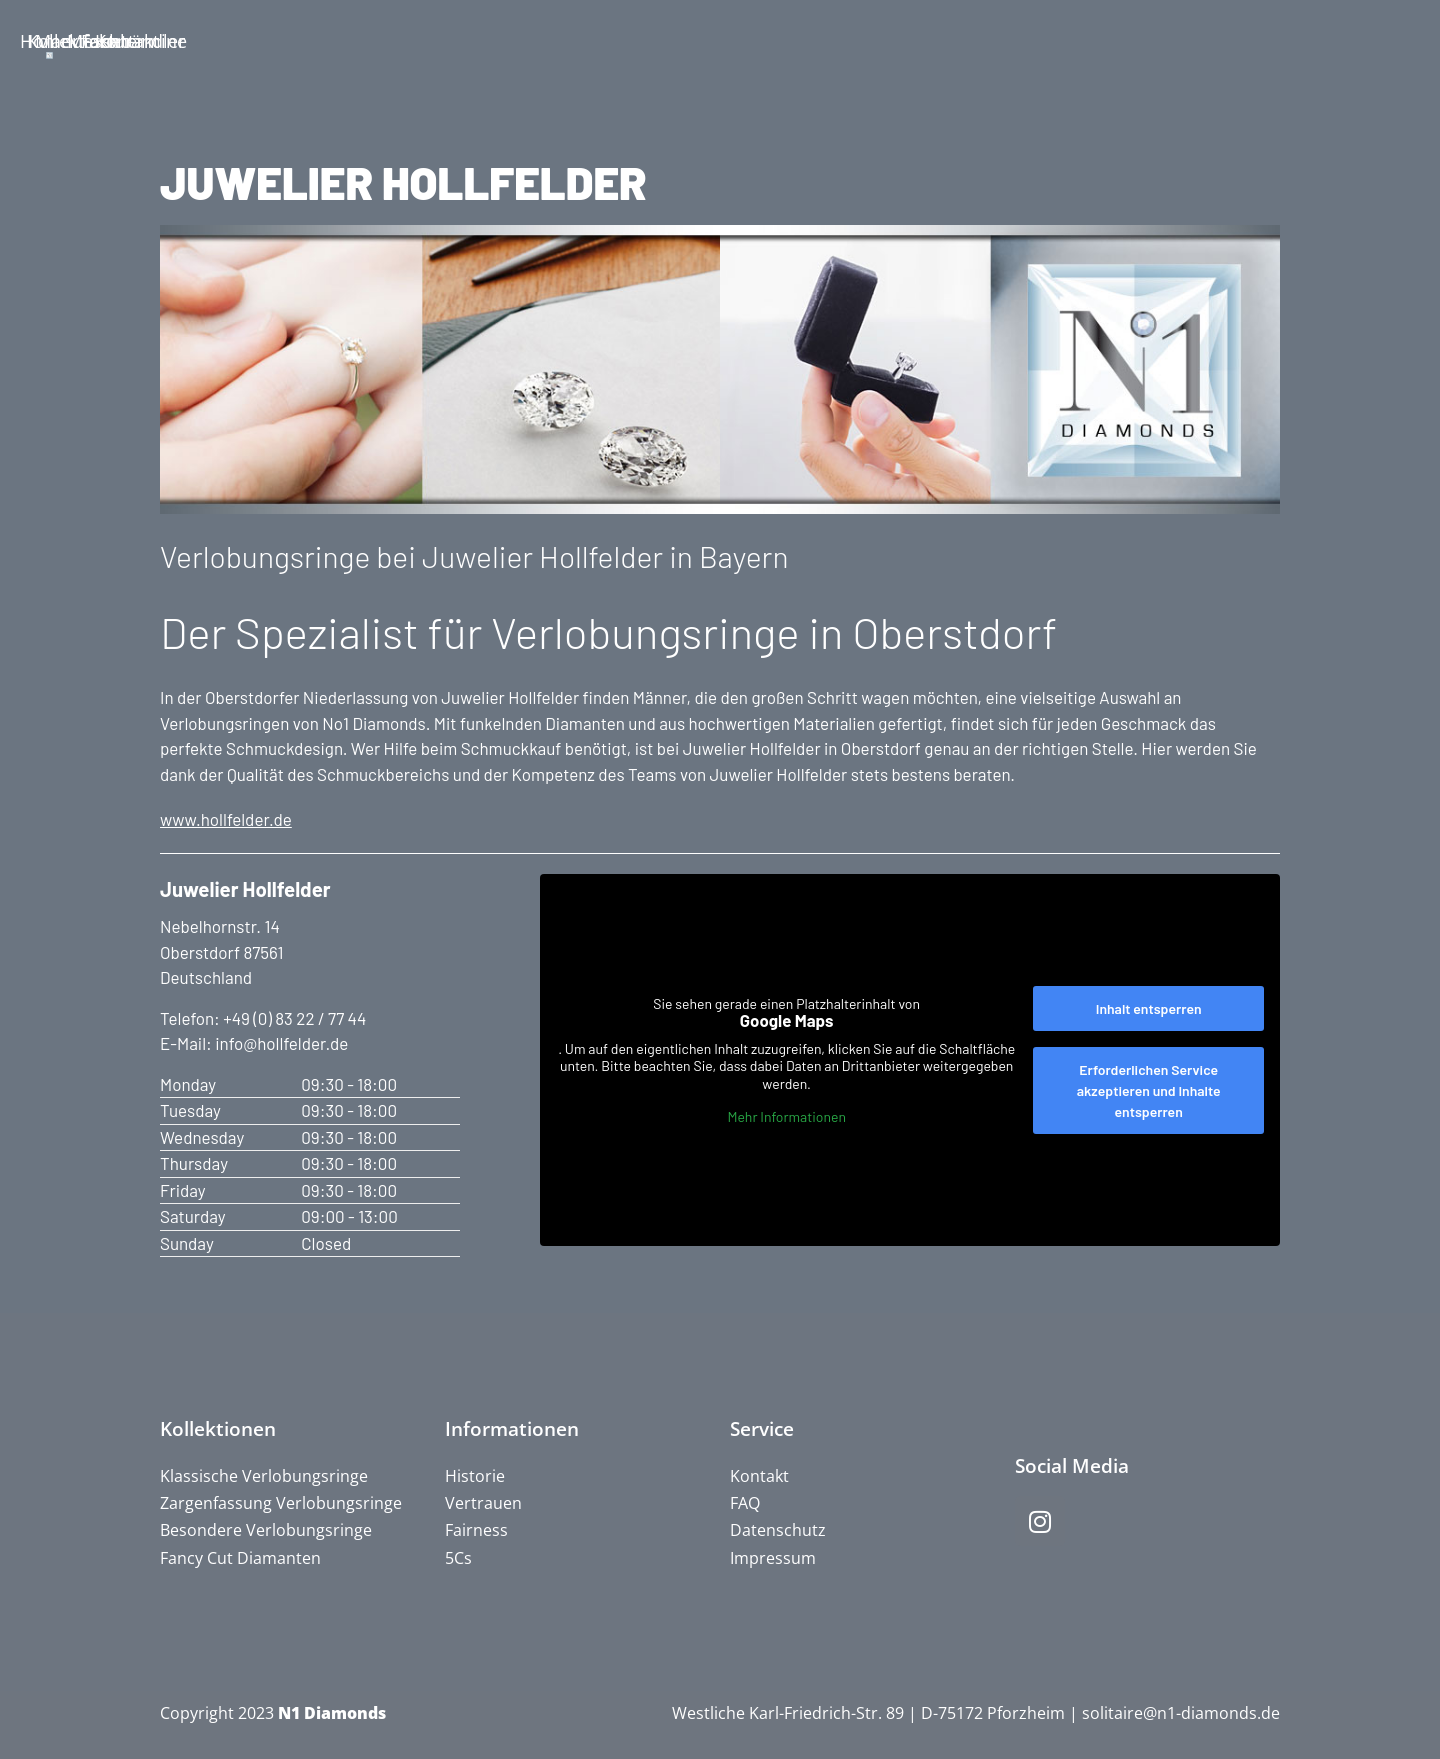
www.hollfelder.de (226, 819)
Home (125, 41)
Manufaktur (509, 41)
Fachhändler (1113, 41)
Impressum (773, 1558)
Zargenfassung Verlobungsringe (281, 1503)
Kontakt (1311, 41)
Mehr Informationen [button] (786, 1116)
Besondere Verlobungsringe (266, 1530)
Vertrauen (483, 1503)
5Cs (458, 1558)
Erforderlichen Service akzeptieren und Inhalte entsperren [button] (1149, 1090)
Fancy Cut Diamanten (240, 1558)
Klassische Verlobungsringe (264, 1476)
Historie (475, 1476)
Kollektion (317, 41)
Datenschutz (778, 1530)
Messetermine (915, 41)
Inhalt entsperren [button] (1149, 1008)
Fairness (476, 1530)
